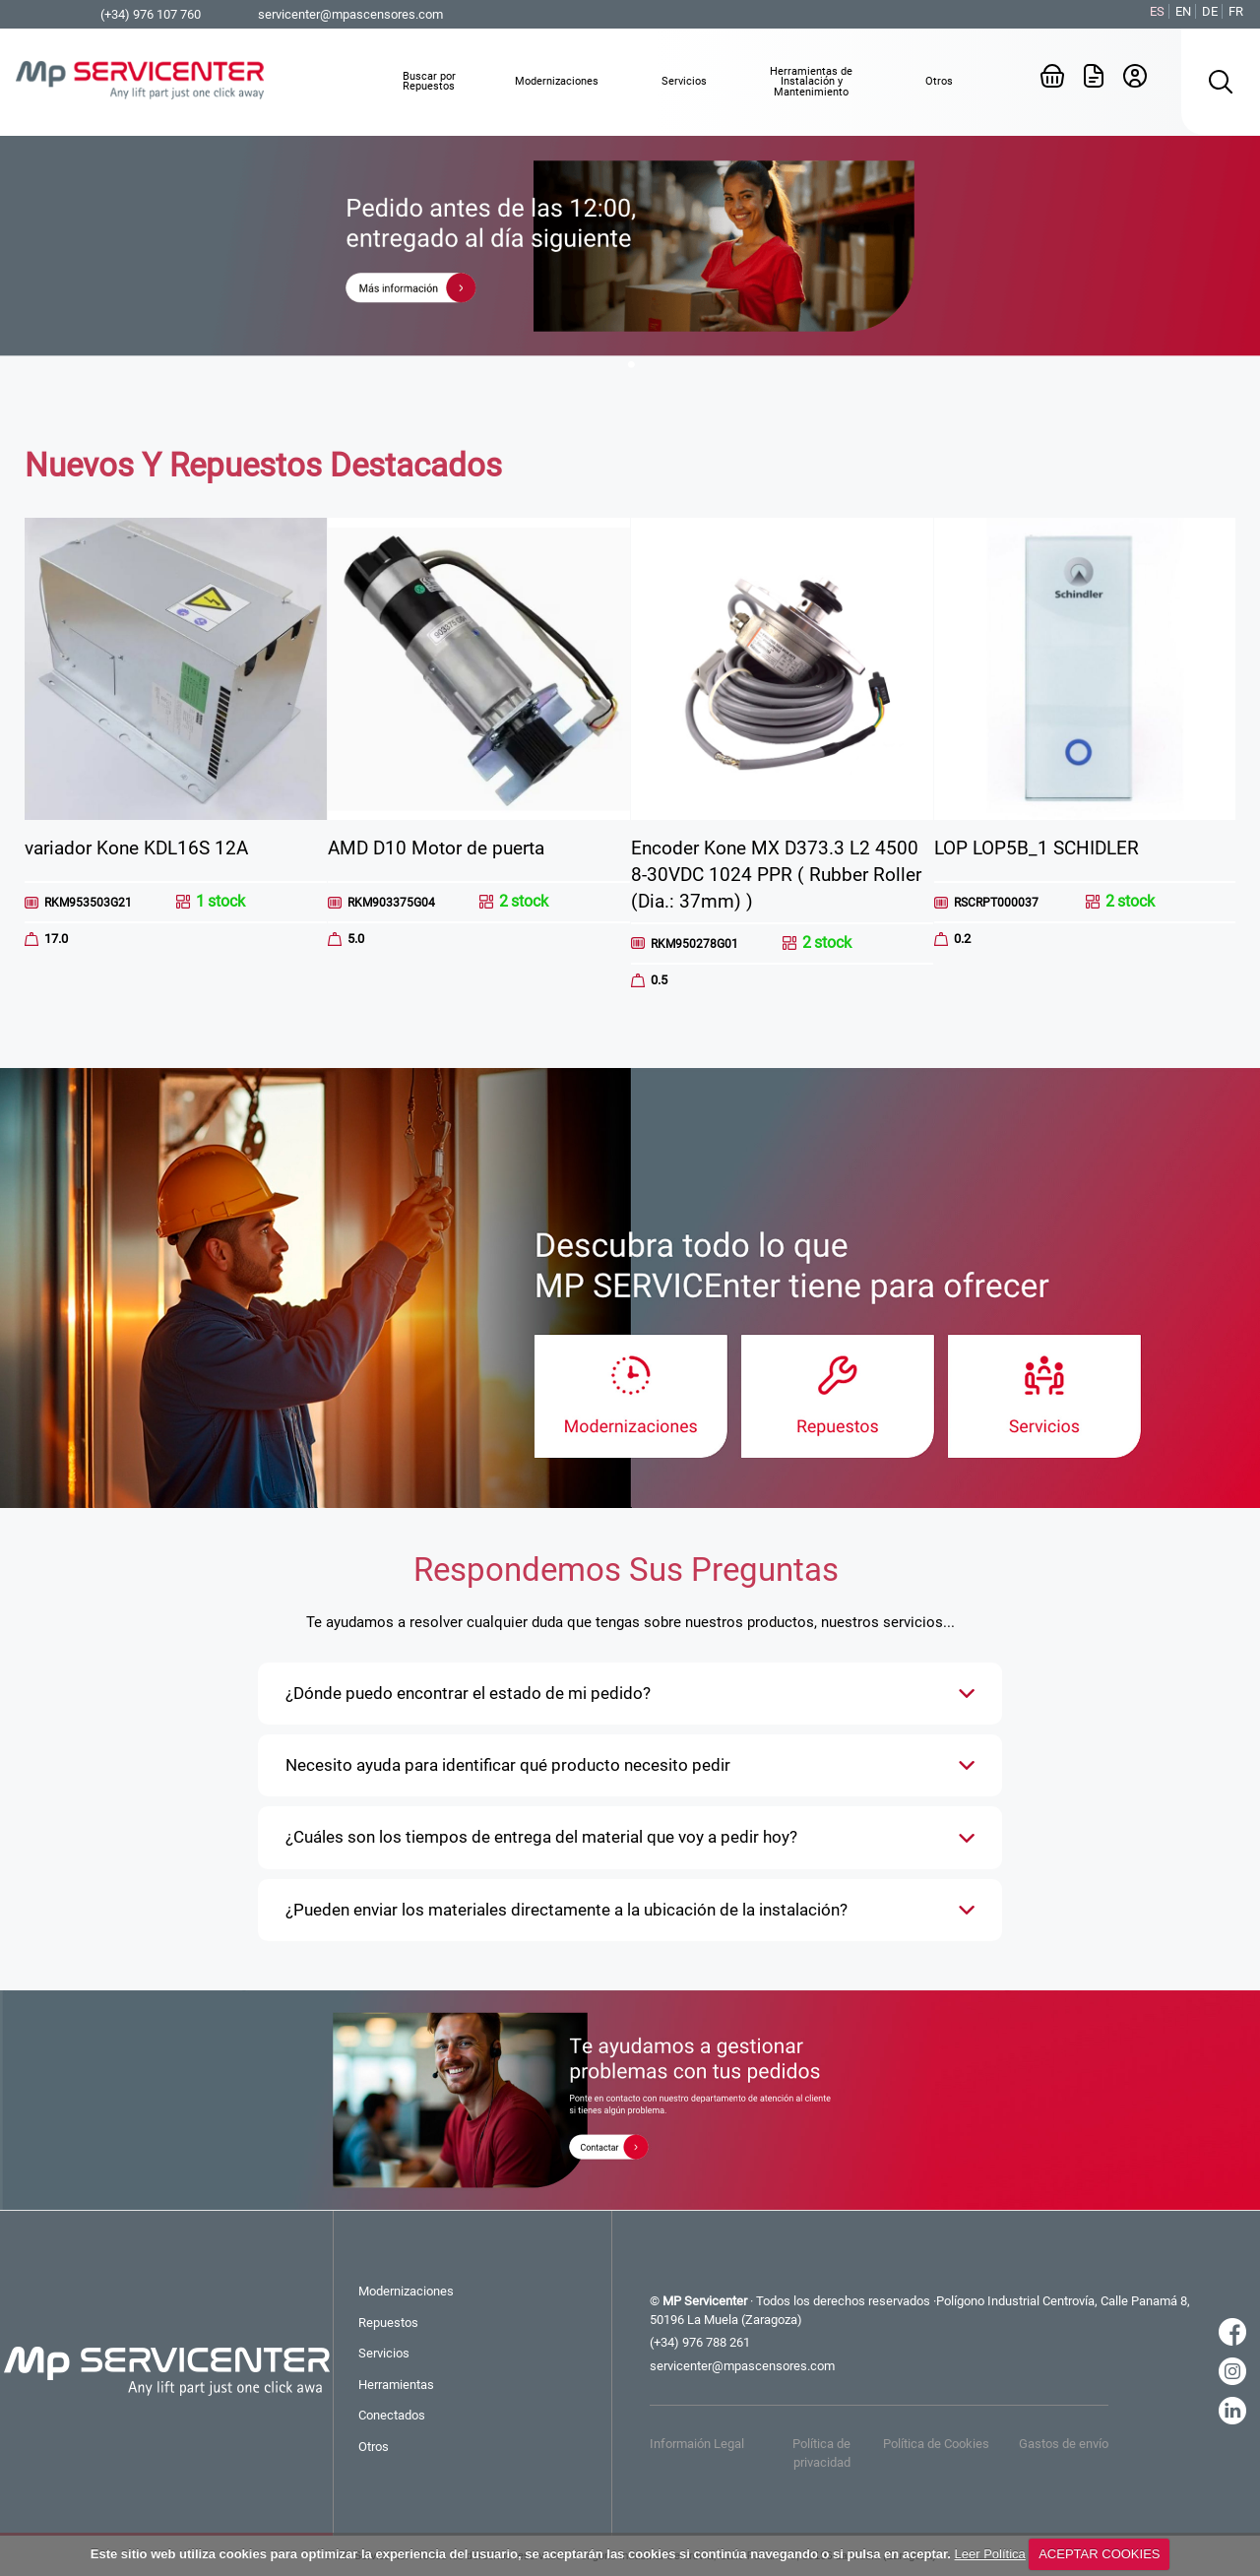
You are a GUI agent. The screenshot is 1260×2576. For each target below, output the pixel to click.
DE (1210, 11)
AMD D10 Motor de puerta (436, 848)
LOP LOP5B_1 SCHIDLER (1036, 848)
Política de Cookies (936, 2443)
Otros (373, 2446)
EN (1183, 11)
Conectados (391, 2415)
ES (1157, 11)
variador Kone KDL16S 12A (136, 848)
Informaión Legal (697, 2443)
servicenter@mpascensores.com (350, 14)
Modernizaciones (406, 2291)
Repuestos (388, 2322)
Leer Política (990, 2553)
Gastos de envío (1063, 2443)
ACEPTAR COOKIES (1099, 2553)
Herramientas (396, 2384)
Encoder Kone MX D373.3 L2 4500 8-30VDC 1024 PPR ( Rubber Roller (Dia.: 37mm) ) (776, 874)
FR (1235, 11)
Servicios (384, 2353)
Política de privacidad (821, 2452)
